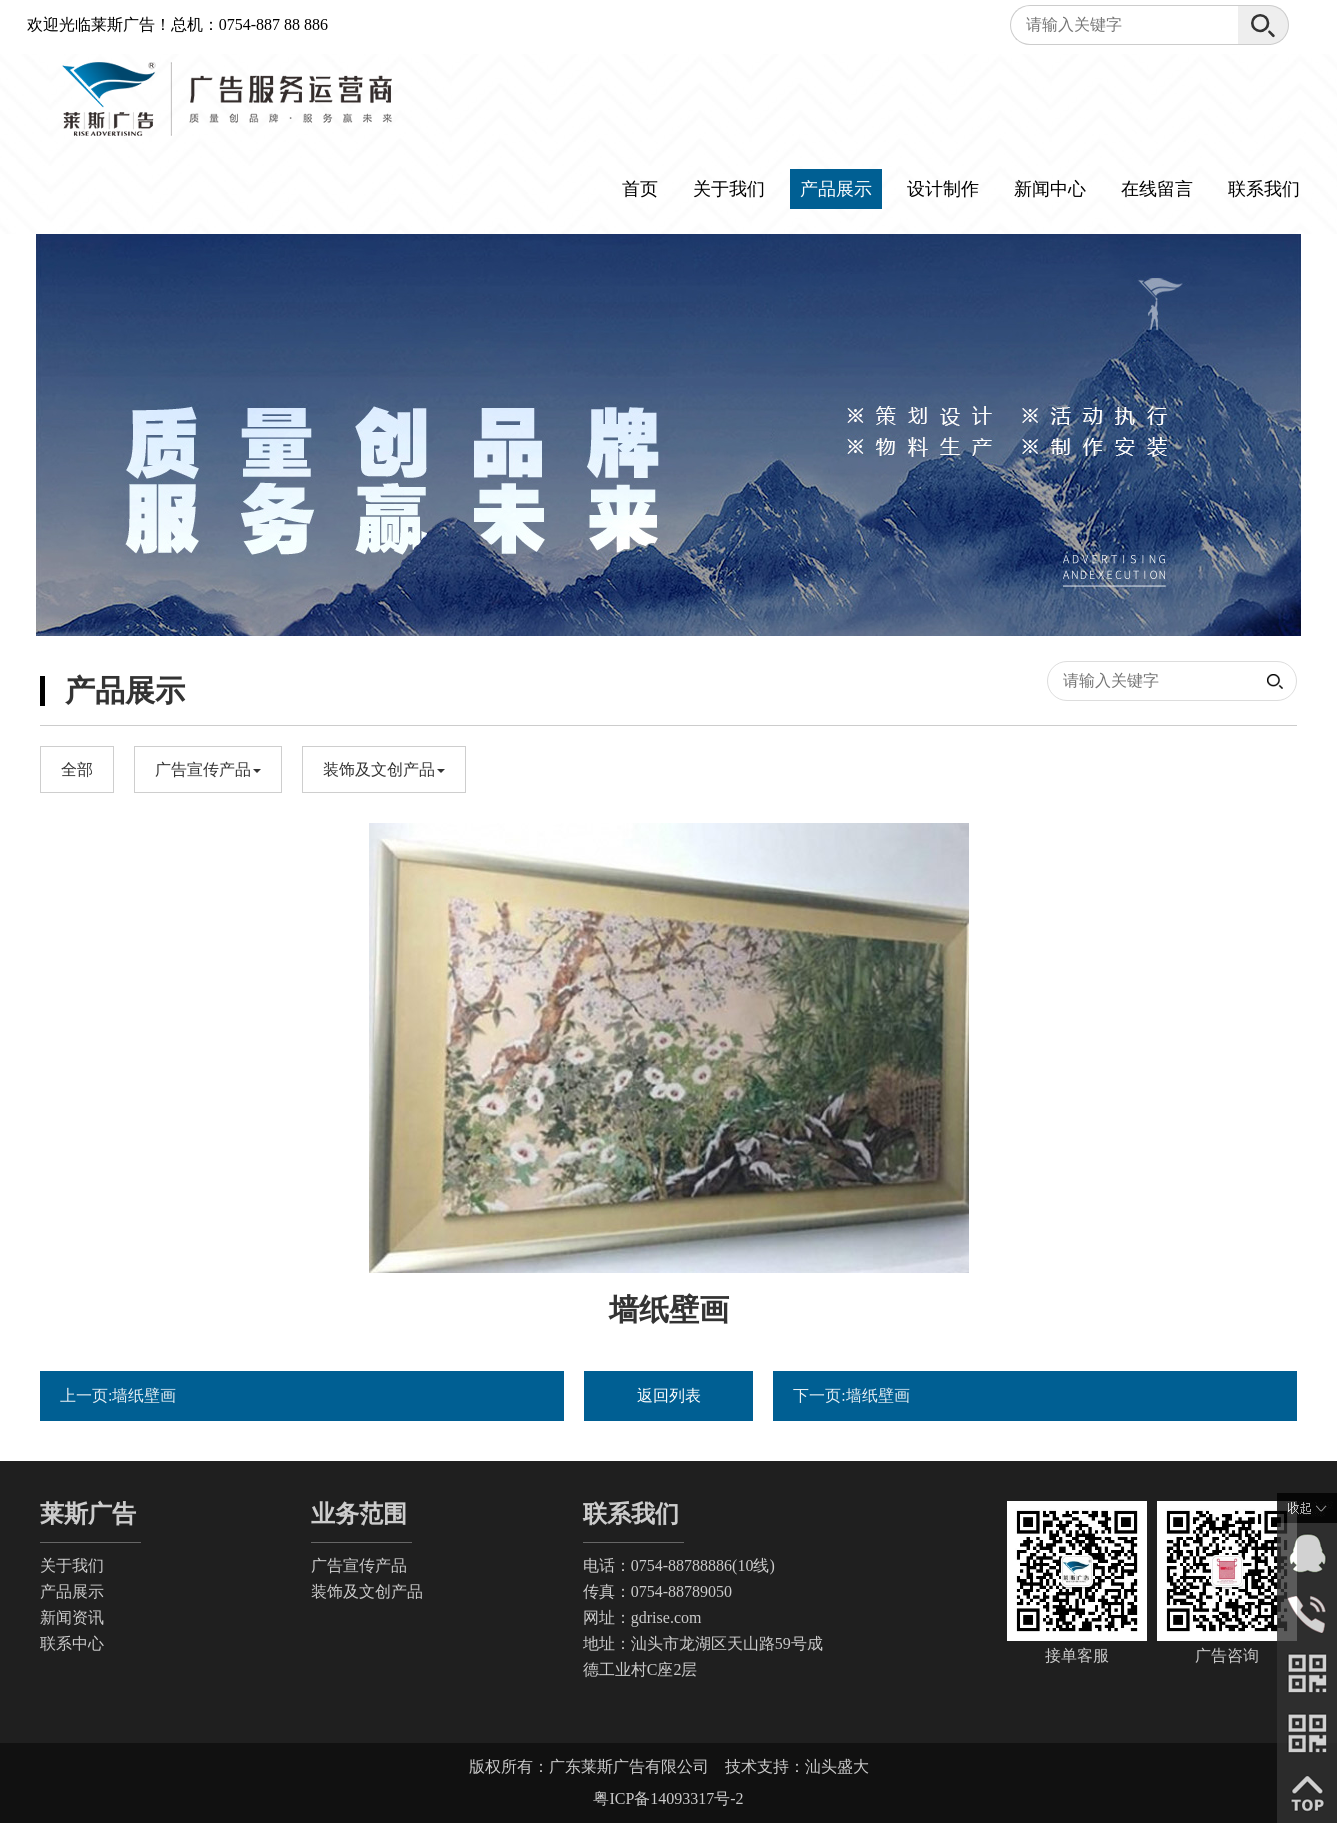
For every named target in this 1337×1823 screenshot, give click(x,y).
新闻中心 (1050, 189)
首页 (640, 189)
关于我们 (729, 189)
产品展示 (836, 189)
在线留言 (1157, 189)
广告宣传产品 (359, 1565)
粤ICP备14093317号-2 (668, 1798)
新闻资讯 (72, 1617)
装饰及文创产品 (367, 1591)
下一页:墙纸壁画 (851, 1395)
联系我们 (1264, 189)
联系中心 (72, 1643)
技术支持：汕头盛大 (797, 1766)
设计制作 (943, 189)
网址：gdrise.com (642, 1617)
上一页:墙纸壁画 (118, 1395)
